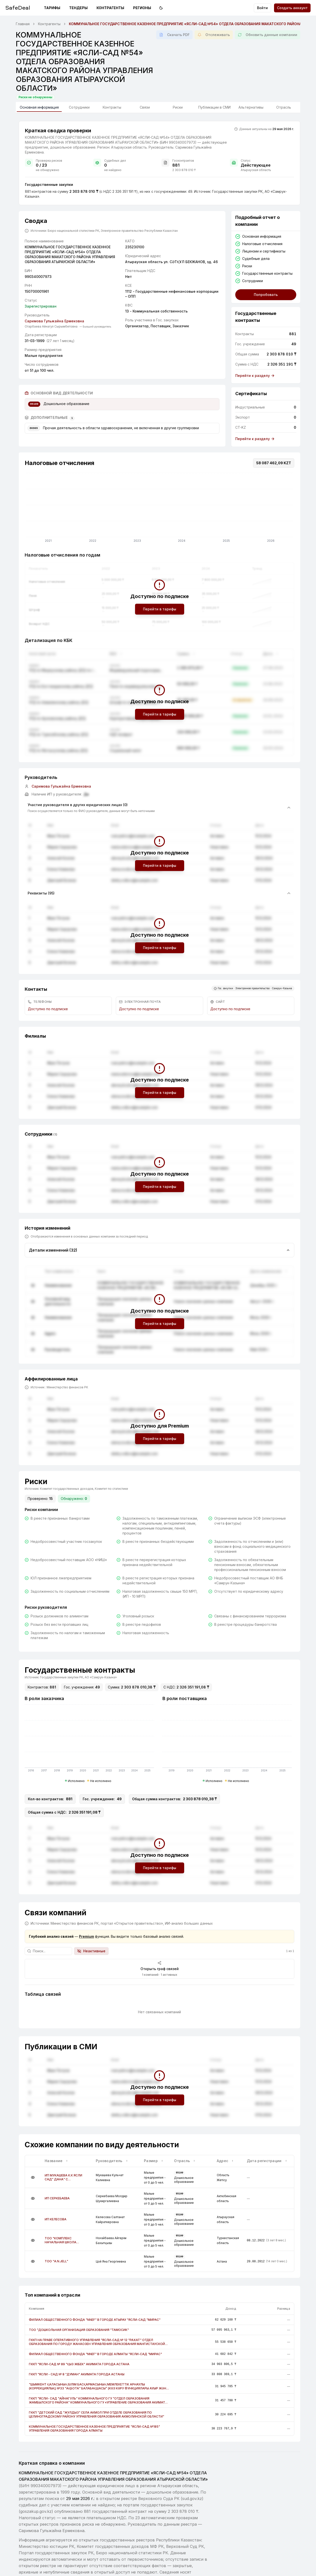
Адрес (225, 2161)
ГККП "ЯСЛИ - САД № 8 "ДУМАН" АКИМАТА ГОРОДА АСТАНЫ (76, 2374)
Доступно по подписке (48, 1009)
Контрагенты (110, 8)
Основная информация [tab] (39, 108)
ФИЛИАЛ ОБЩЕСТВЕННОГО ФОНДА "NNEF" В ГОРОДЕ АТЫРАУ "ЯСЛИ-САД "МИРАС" (94, 2320)
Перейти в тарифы (159, 609)
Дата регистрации (267, 2161)
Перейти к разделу (255, 375)
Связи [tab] (145, 107)
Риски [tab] (178, 107)
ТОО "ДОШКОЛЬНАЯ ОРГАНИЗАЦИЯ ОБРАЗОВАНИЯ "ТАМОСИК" (79, 2330)
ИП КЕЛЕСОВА (55, 2219)
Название (56, 2161)
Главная (23, 24)
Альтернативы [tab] (250, 107)
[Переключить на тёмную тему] (161, 8)
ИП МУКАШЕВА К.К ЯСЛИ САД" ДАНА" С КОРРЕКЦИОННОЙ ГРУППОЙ (63, 2177)
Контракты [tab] (112, 107)
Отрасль (184, 2161)
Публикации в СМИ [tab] (214, 107)
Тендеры (78, 8)
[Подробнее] (33, 2177)
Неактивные (91, 1951)
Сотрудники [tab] (79, 107)
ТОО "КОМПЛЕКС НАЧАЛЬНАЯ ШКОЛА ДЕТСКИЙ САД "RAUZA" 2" (65, 2240)
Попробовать (266, 294)
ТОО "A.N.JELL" (56, 2261)
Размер (153, 2161)
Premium (86, 1936)
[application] (159, 509)
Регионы (142, 8)
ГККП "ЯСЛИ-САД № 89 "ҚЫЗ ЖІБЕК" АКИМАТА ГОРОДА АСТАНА (79, 2364)
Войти (262, 8)
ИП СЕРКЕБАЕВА (57, 2198)
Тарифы (52, 8)
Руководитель (112, 2161)
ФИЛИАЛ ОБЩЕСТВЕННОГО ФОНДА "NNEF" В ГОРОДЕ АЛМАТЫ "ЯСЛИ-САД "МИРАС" (95, 2354)
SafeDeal (17, 7)
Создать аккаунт (292, 8)
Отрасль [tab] (283, 107)
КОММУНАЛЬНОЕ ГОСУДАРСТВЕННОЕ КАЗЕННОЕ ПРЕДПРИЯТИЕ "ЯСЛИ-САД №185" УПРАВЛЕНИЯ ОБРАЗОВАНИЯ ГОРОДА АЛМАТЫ (94, 2428)
